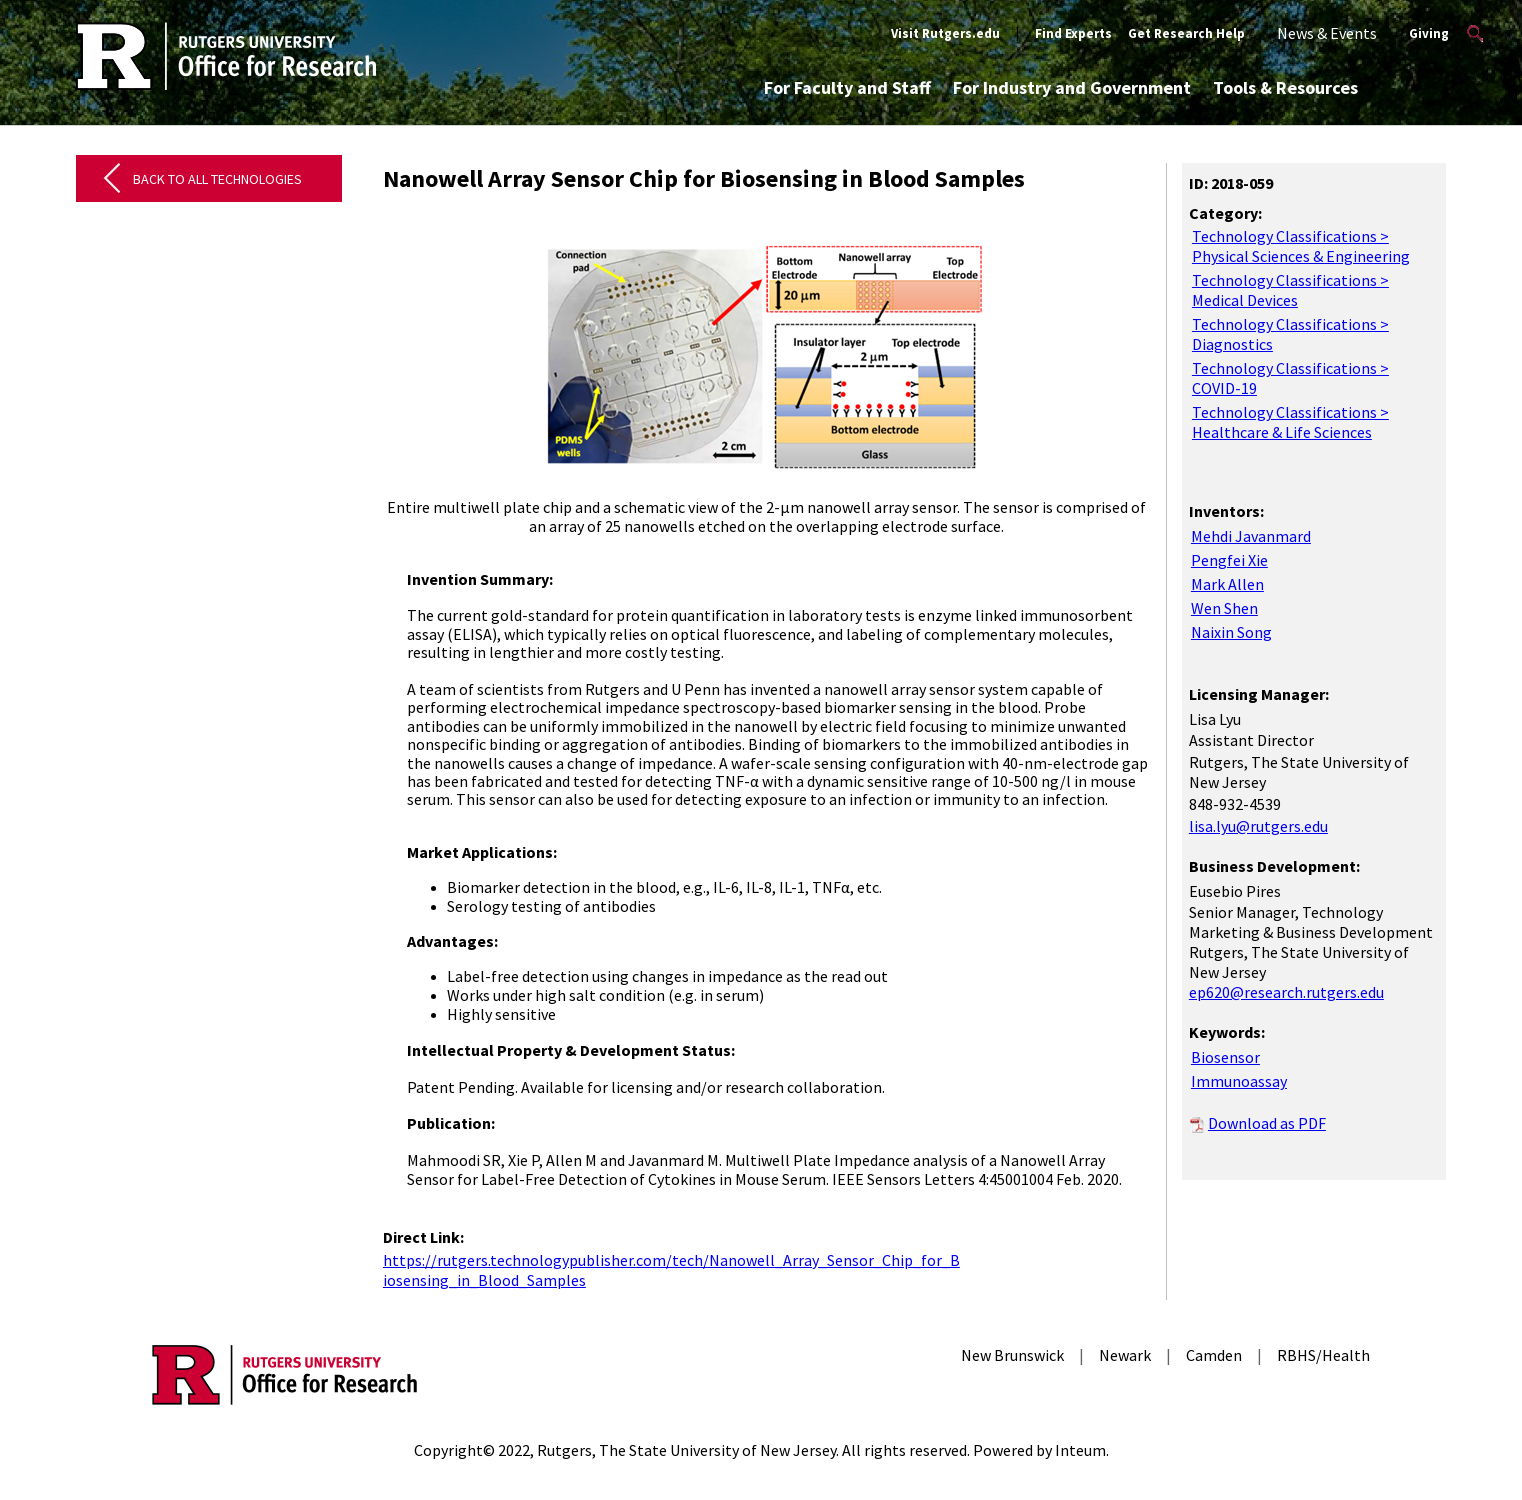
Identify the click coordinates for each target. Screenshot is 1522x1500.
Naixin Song (1231, 632)
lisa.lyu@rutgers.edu (1258, 826)
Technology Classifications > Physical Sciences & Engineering (1301, 246)
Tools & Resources (1285, 87)
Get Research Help (1186, 33)
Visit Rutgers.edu (945, 33)
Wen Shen (1224, 608)
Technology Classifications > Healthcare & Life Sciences (1290, 422)
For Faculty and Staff (847, 87)
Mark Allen (1227, 584)
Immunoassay (1239, 1081)
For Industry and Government (1072, 87)
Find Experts (1073, 33)
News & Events (1327, 33)
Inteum (1080, 1450)
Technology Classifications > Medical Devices (1290, 290)
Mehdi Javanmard (1251, 536)
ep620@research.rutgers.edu (1286, 992)
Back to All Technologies (217, 179)
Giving (1429, 33)
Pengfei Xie (1229, 560)
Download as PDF (1267, 1123)
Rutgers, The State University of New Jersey (686, 1450)
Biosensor (1225, 1057)
